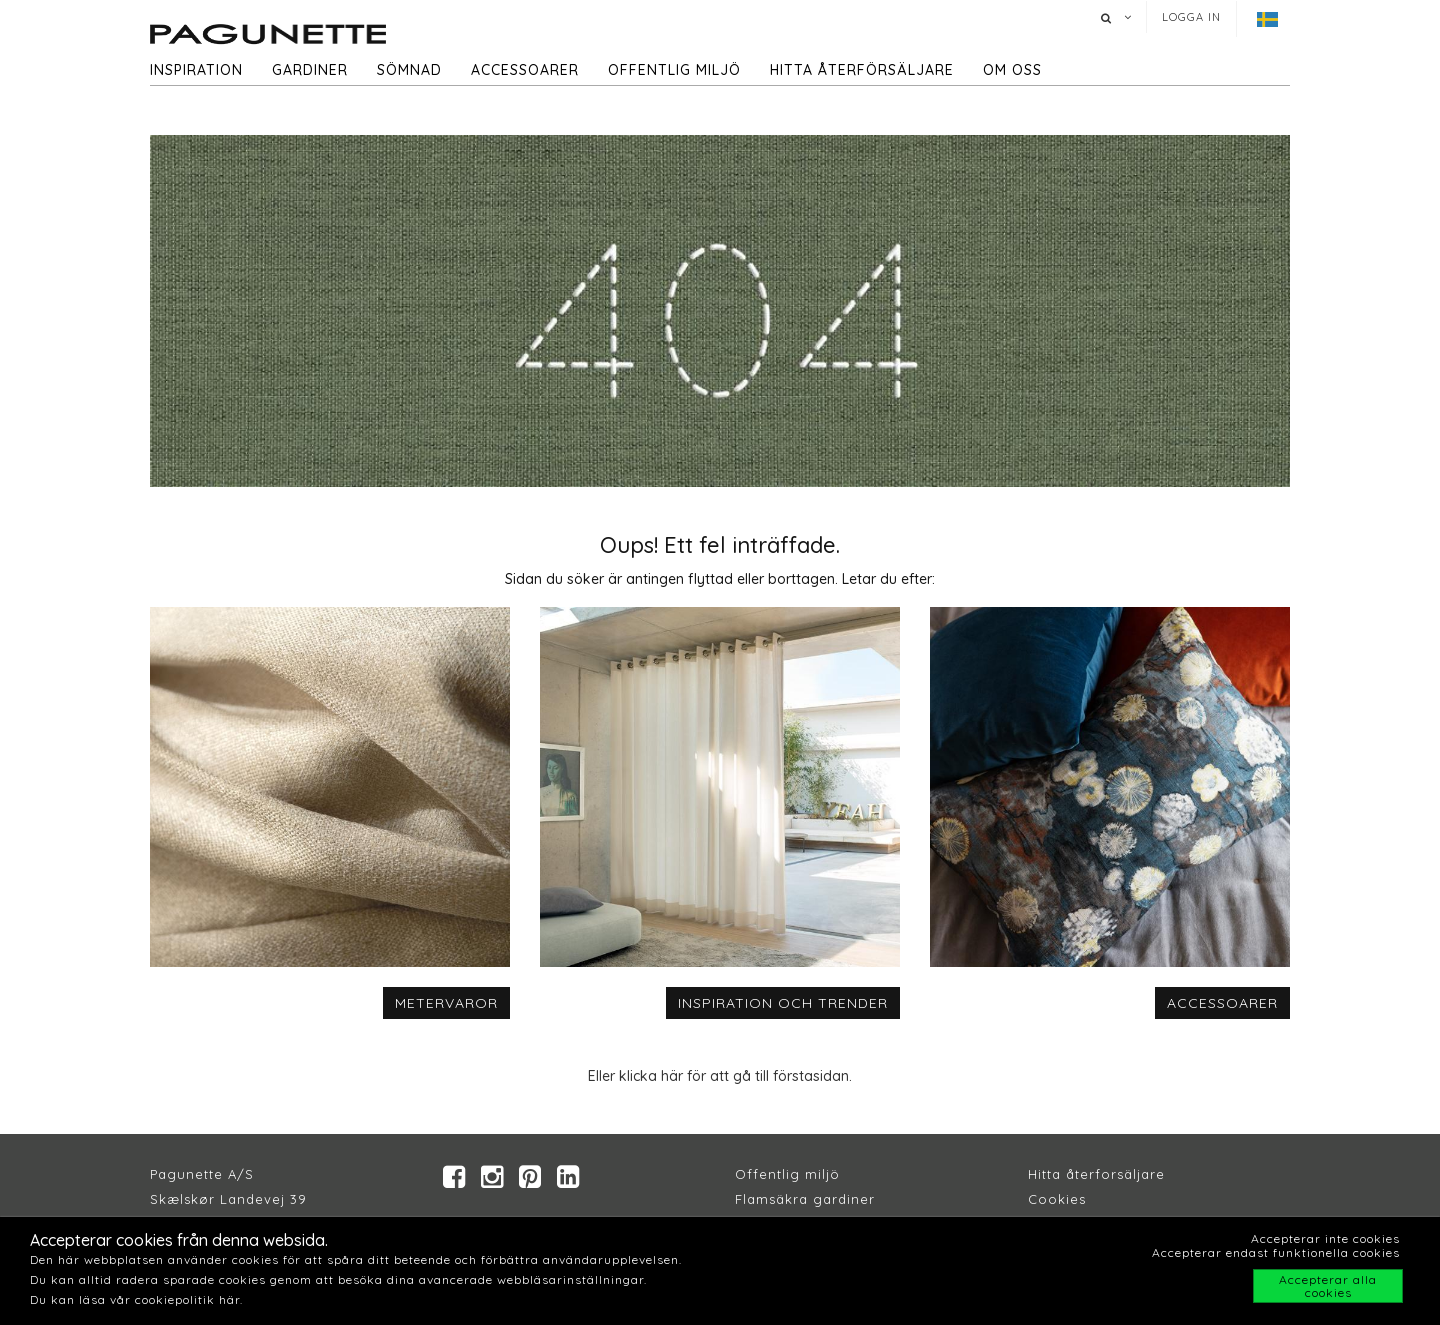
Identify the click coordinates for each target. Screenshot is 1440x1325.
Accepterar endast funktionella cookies (1276, 1252)
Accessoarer (525, 70)
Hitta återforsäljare (1096, 1174)
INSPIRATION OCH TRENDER (783, 1003)
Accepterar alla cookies (1328, 1286)
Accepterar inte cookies (1325, 1238)
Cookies (1057, 1199)
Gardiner (310, 70)
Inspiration (196, 70)
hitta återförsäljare (862, 70)
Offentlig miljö (674, 70)
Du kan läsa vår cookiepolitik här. (136, 1299)
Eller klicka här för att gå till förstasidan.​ (720, 1076)
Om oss (1012, 70)
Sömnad (409, 70)
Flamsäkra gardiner (805, 1199)
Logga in (1191, 17)
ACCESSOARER (1222, 1003)
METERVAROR (446, 1003)
